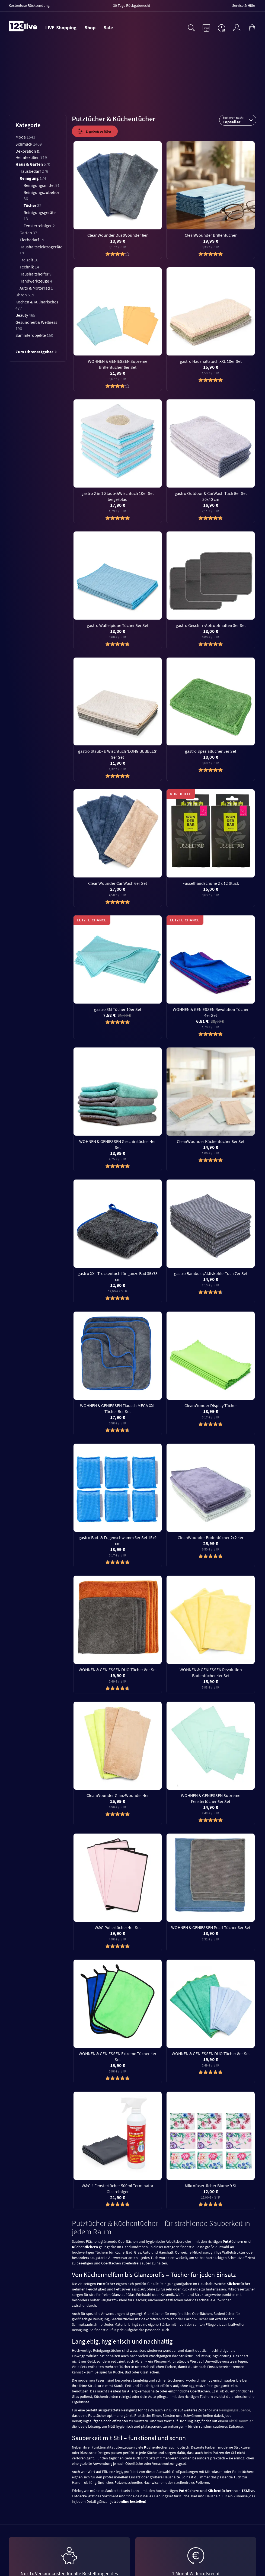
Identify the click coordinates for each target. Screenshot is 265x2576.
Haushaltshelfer (36, 274)
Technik (29, 267)
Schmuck (28, 144)
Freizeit (29, 259)
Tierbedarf (32, 239)
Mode (25, 137)
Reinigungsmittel (42, 185)
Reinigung (33, 178)
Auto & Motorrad (36, 288)
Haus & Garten (32, 164)
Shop (90, 27)
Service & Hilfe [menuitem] (243, 5)
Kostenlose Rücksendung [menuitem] (29, 5)
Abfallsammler (241, 2420)
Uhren (24, 294)
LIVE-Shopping (60, 27)
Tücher (32, 205)
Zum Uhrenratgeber (36, 351)
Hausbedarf (34, 171)
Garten (28, 232)
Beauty (25, 315)
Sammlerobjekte (34, 335)
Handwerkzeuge (36, 281)
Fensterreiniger (39, 225)
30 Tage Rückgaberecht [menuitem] (131, 5)
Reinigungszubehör (234, 2410)
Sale (108, 27)
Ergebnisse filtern (95, 131)
